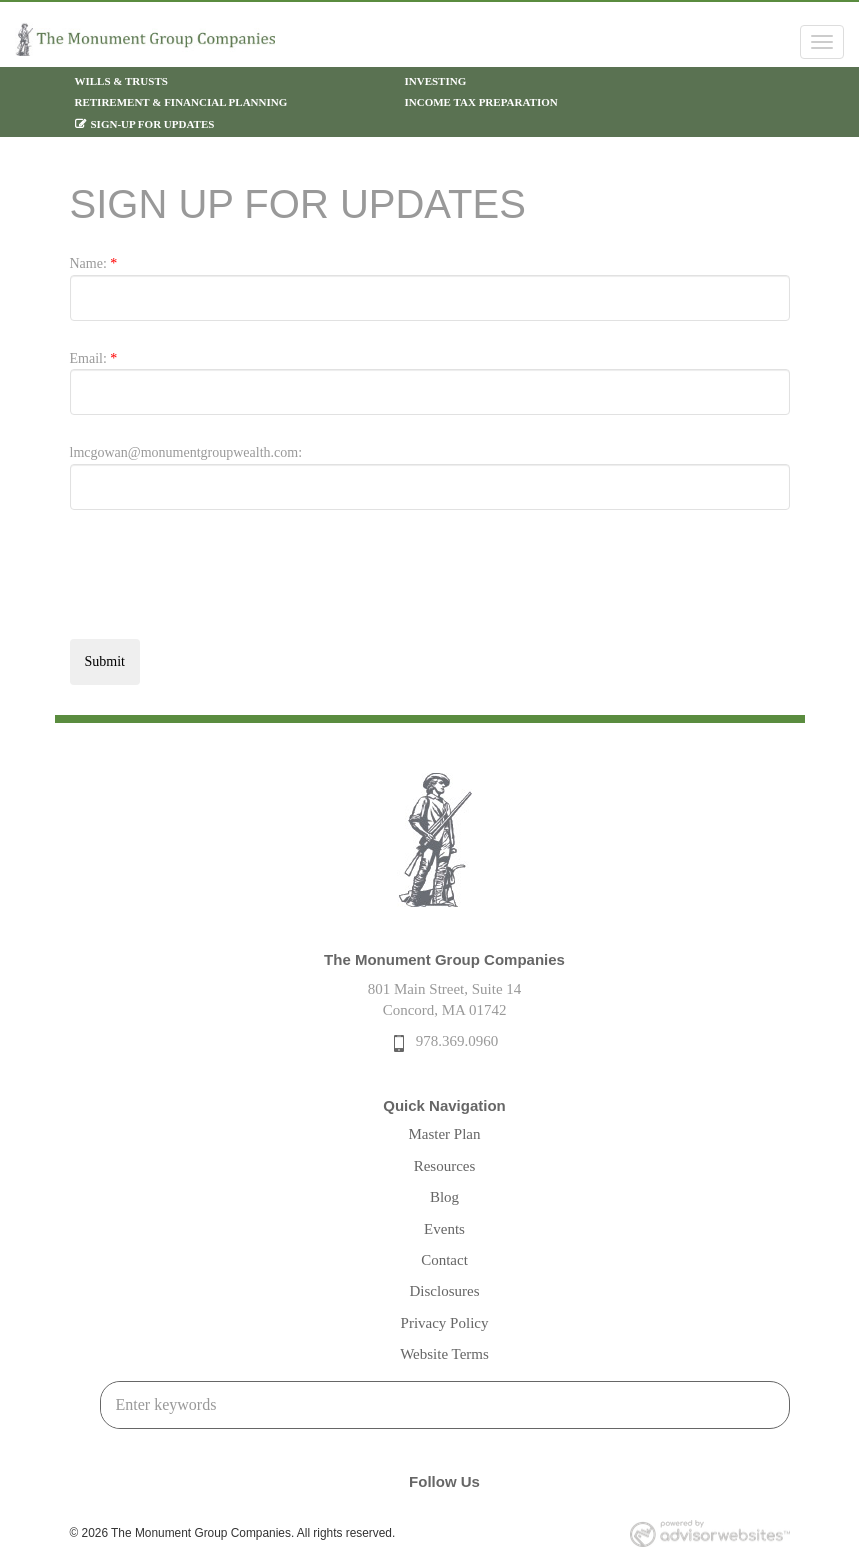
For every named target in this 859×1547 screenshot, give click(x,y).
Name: (94, 263)
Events (444, 1229)
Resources (445, 1166)
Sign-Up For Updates (153, 124)
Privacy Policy (445, 1323)
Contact (444, 1260)
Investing (436, 81)
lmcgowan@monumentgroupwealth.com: (186, 452)
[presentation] (222, 585)
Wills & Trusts (121, 81)
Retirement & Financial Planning (181, 102)
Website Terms (444, 1354)
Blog (444, 1197)
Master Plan (444, 1134)
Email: (94, 358)
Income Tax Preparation (481, 102)
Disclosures (445, 1291)
